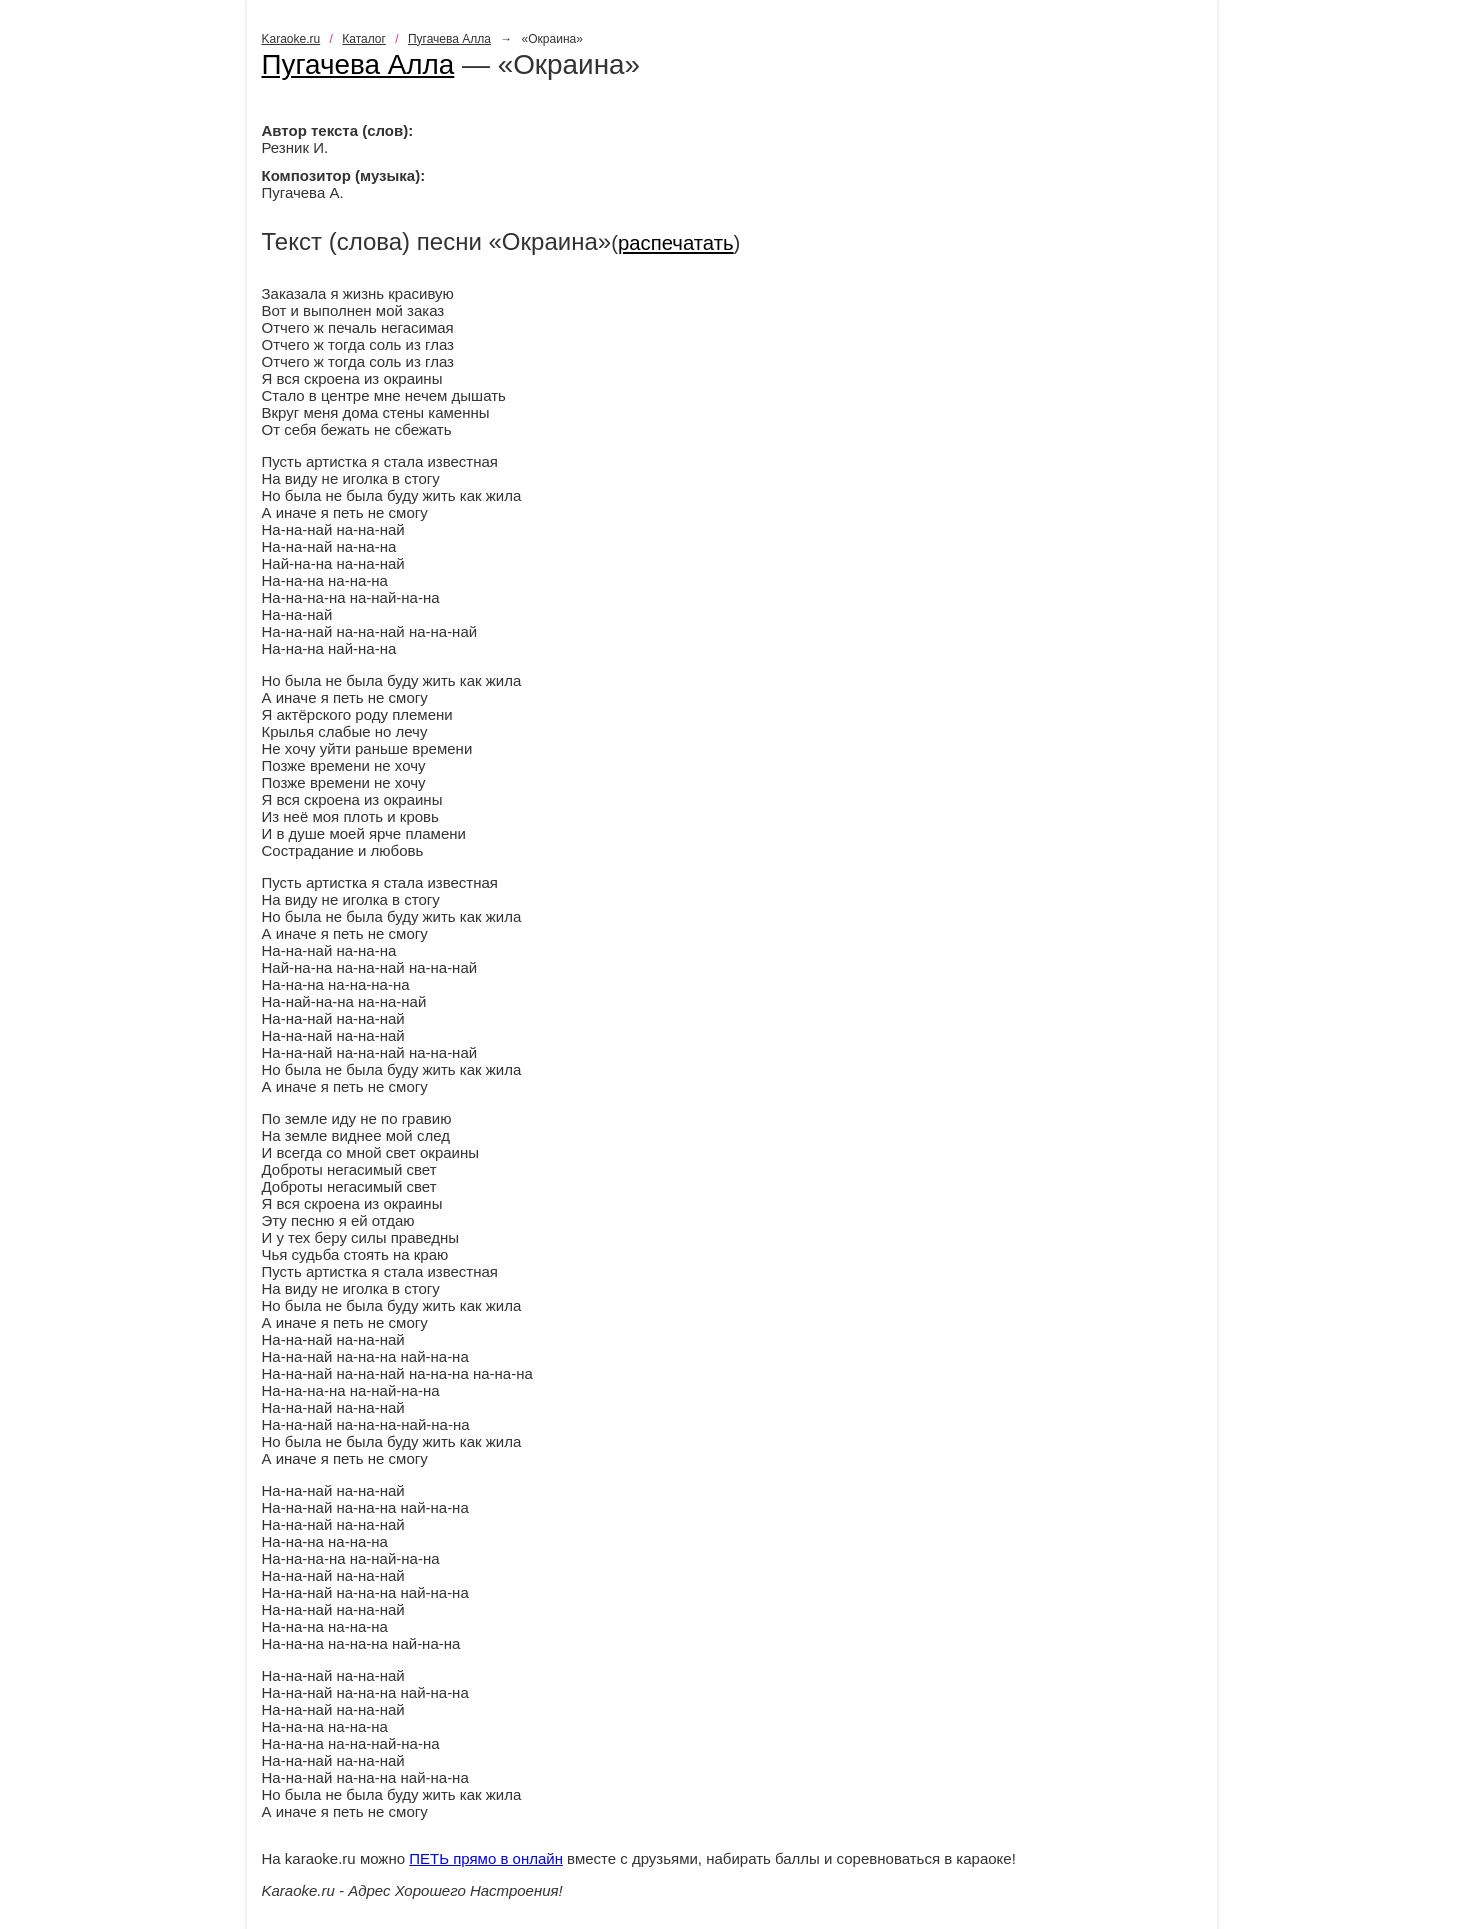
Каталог (364, 39)
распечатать (676, 243)
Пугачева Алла (449, 39)
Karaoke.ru (291, 39)
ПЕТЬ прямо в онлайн (486, 1858)
